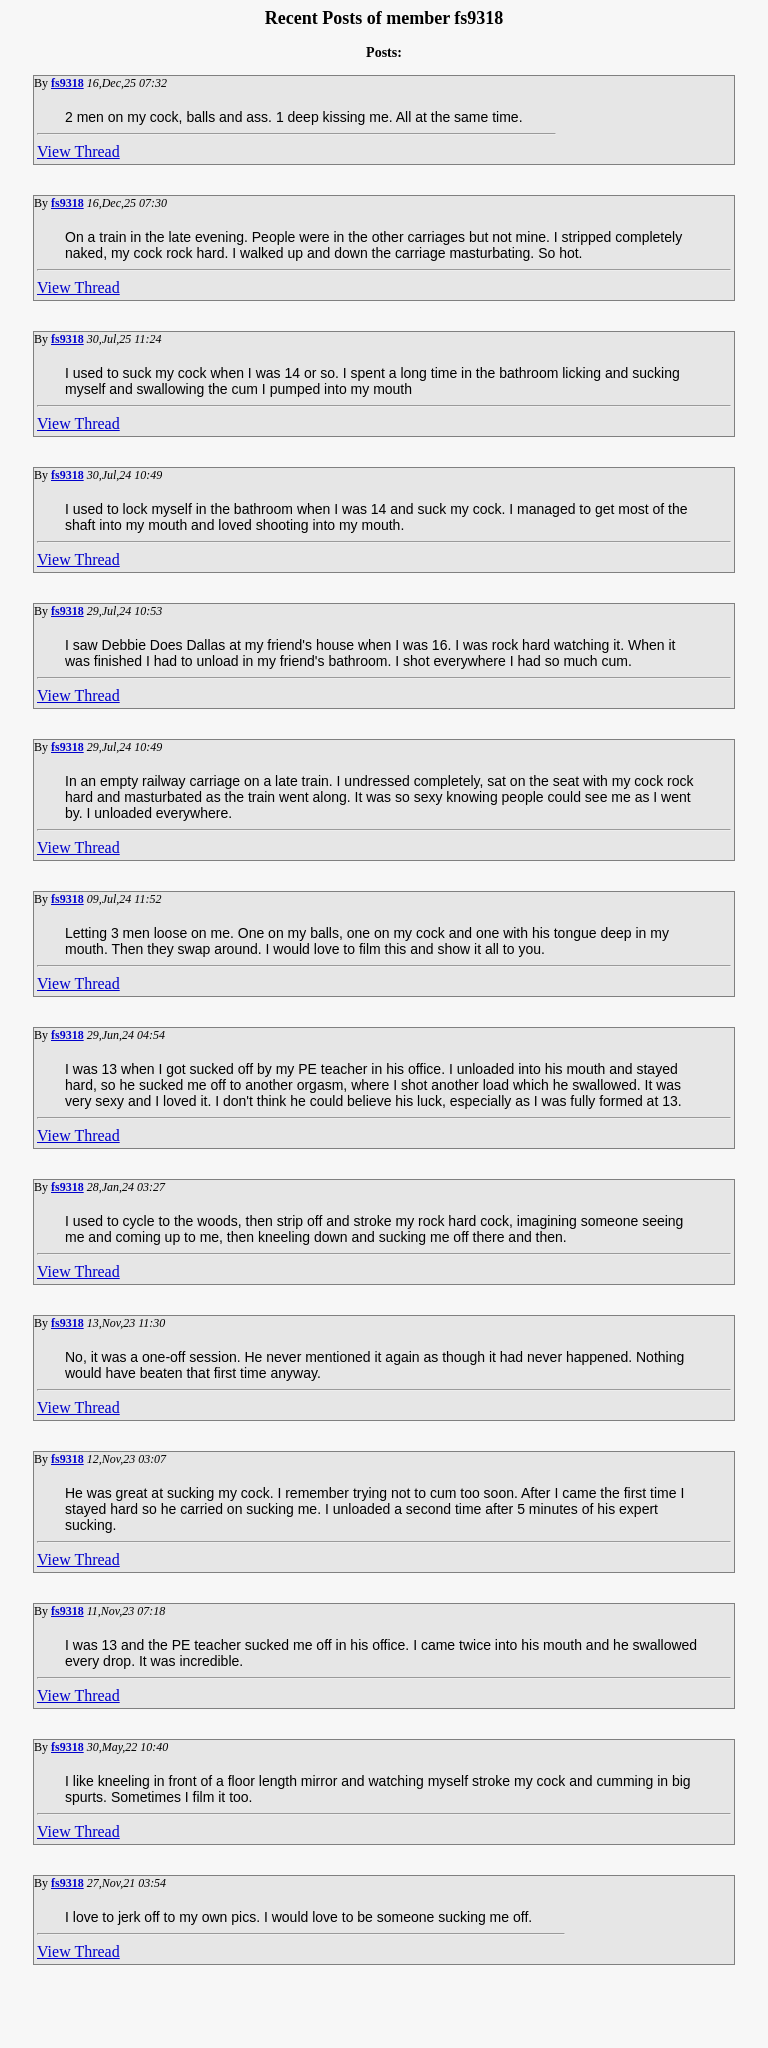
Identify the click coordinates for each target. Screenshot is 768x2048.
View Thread (78, 151)
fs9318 (67, 83)
